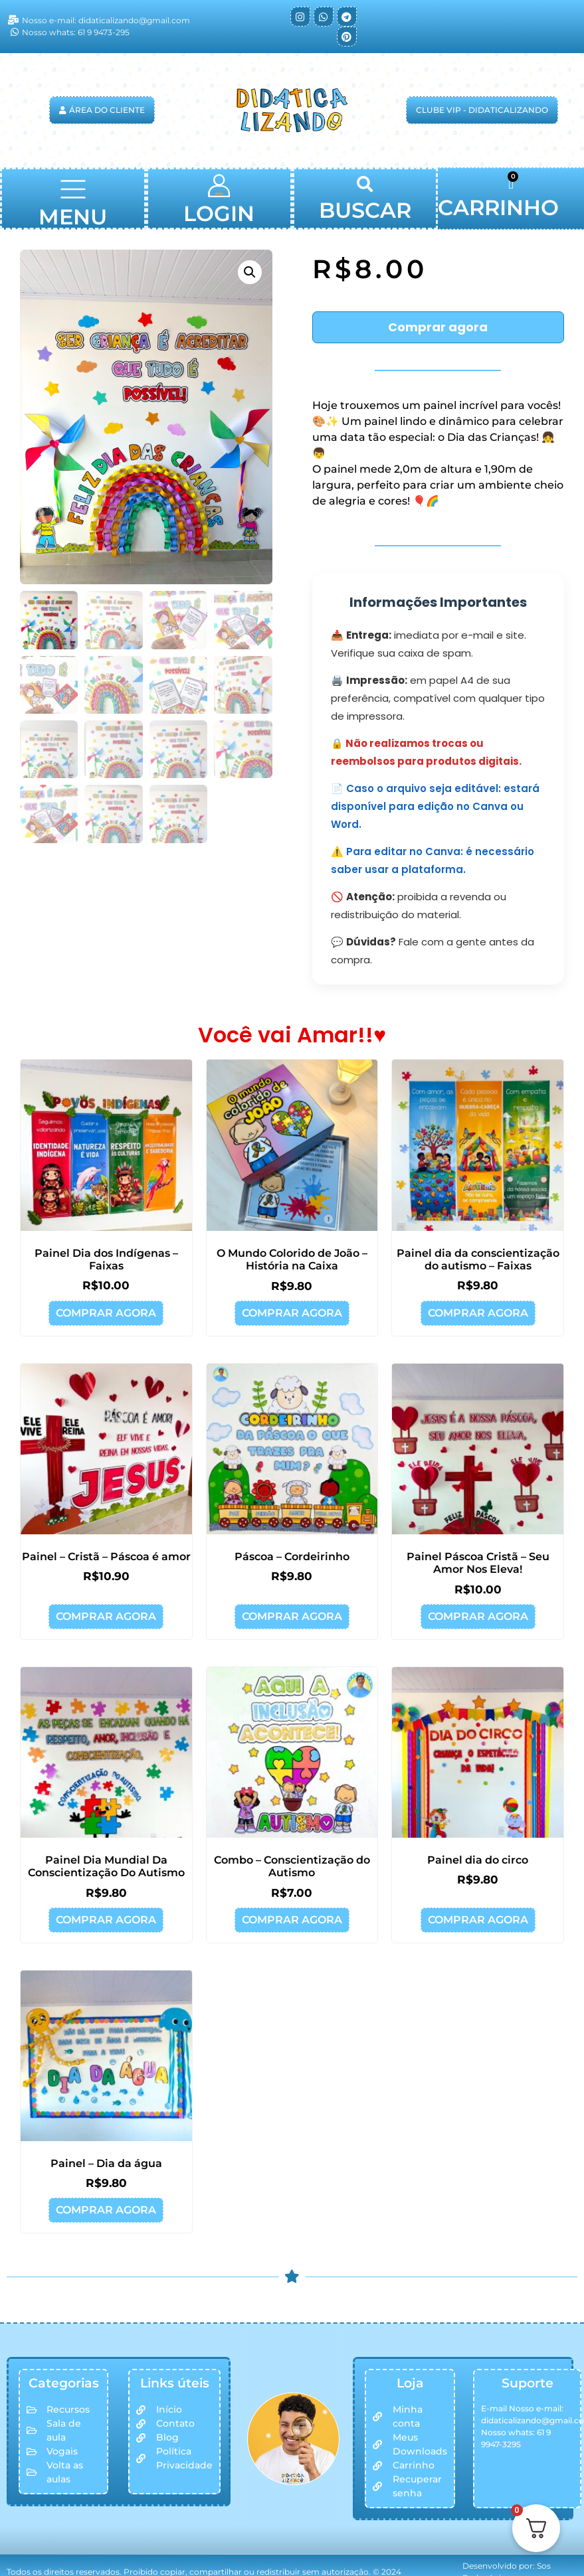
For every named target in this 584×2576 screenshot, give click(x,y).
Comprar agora (438, 327)
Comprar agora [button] (106, 1313)
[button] (73, 191)
